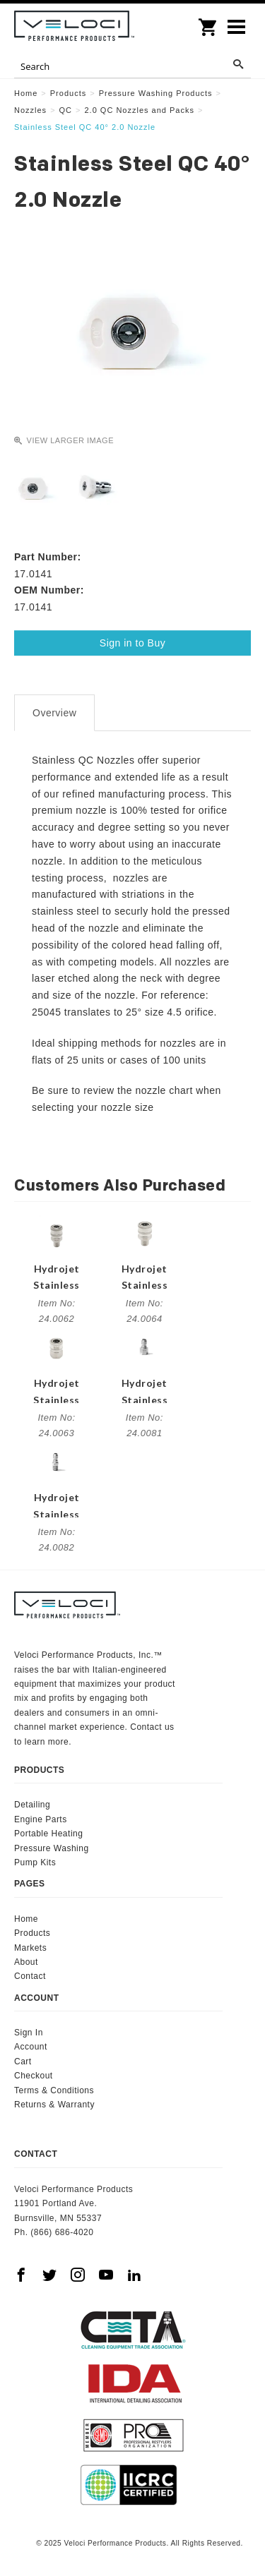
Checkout (33, 2076)
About (26, 1962)
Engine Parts (40, 1819)
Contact (30, 1976)
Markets (30, 1948)
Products (32, 1933)
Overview (54, 712)
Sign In (28, 2033)
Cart (23, 2061)
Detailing (32, 1805)
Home (26, 1919)
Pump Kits (35, 1862)
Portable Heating (48, 1833)
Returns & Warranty (54, 2104)
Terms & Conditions (54, 2090)
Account (30, 2047)
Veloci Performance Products (74, 28)
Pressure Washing (51, 1848)
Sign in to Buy (132, 643)
